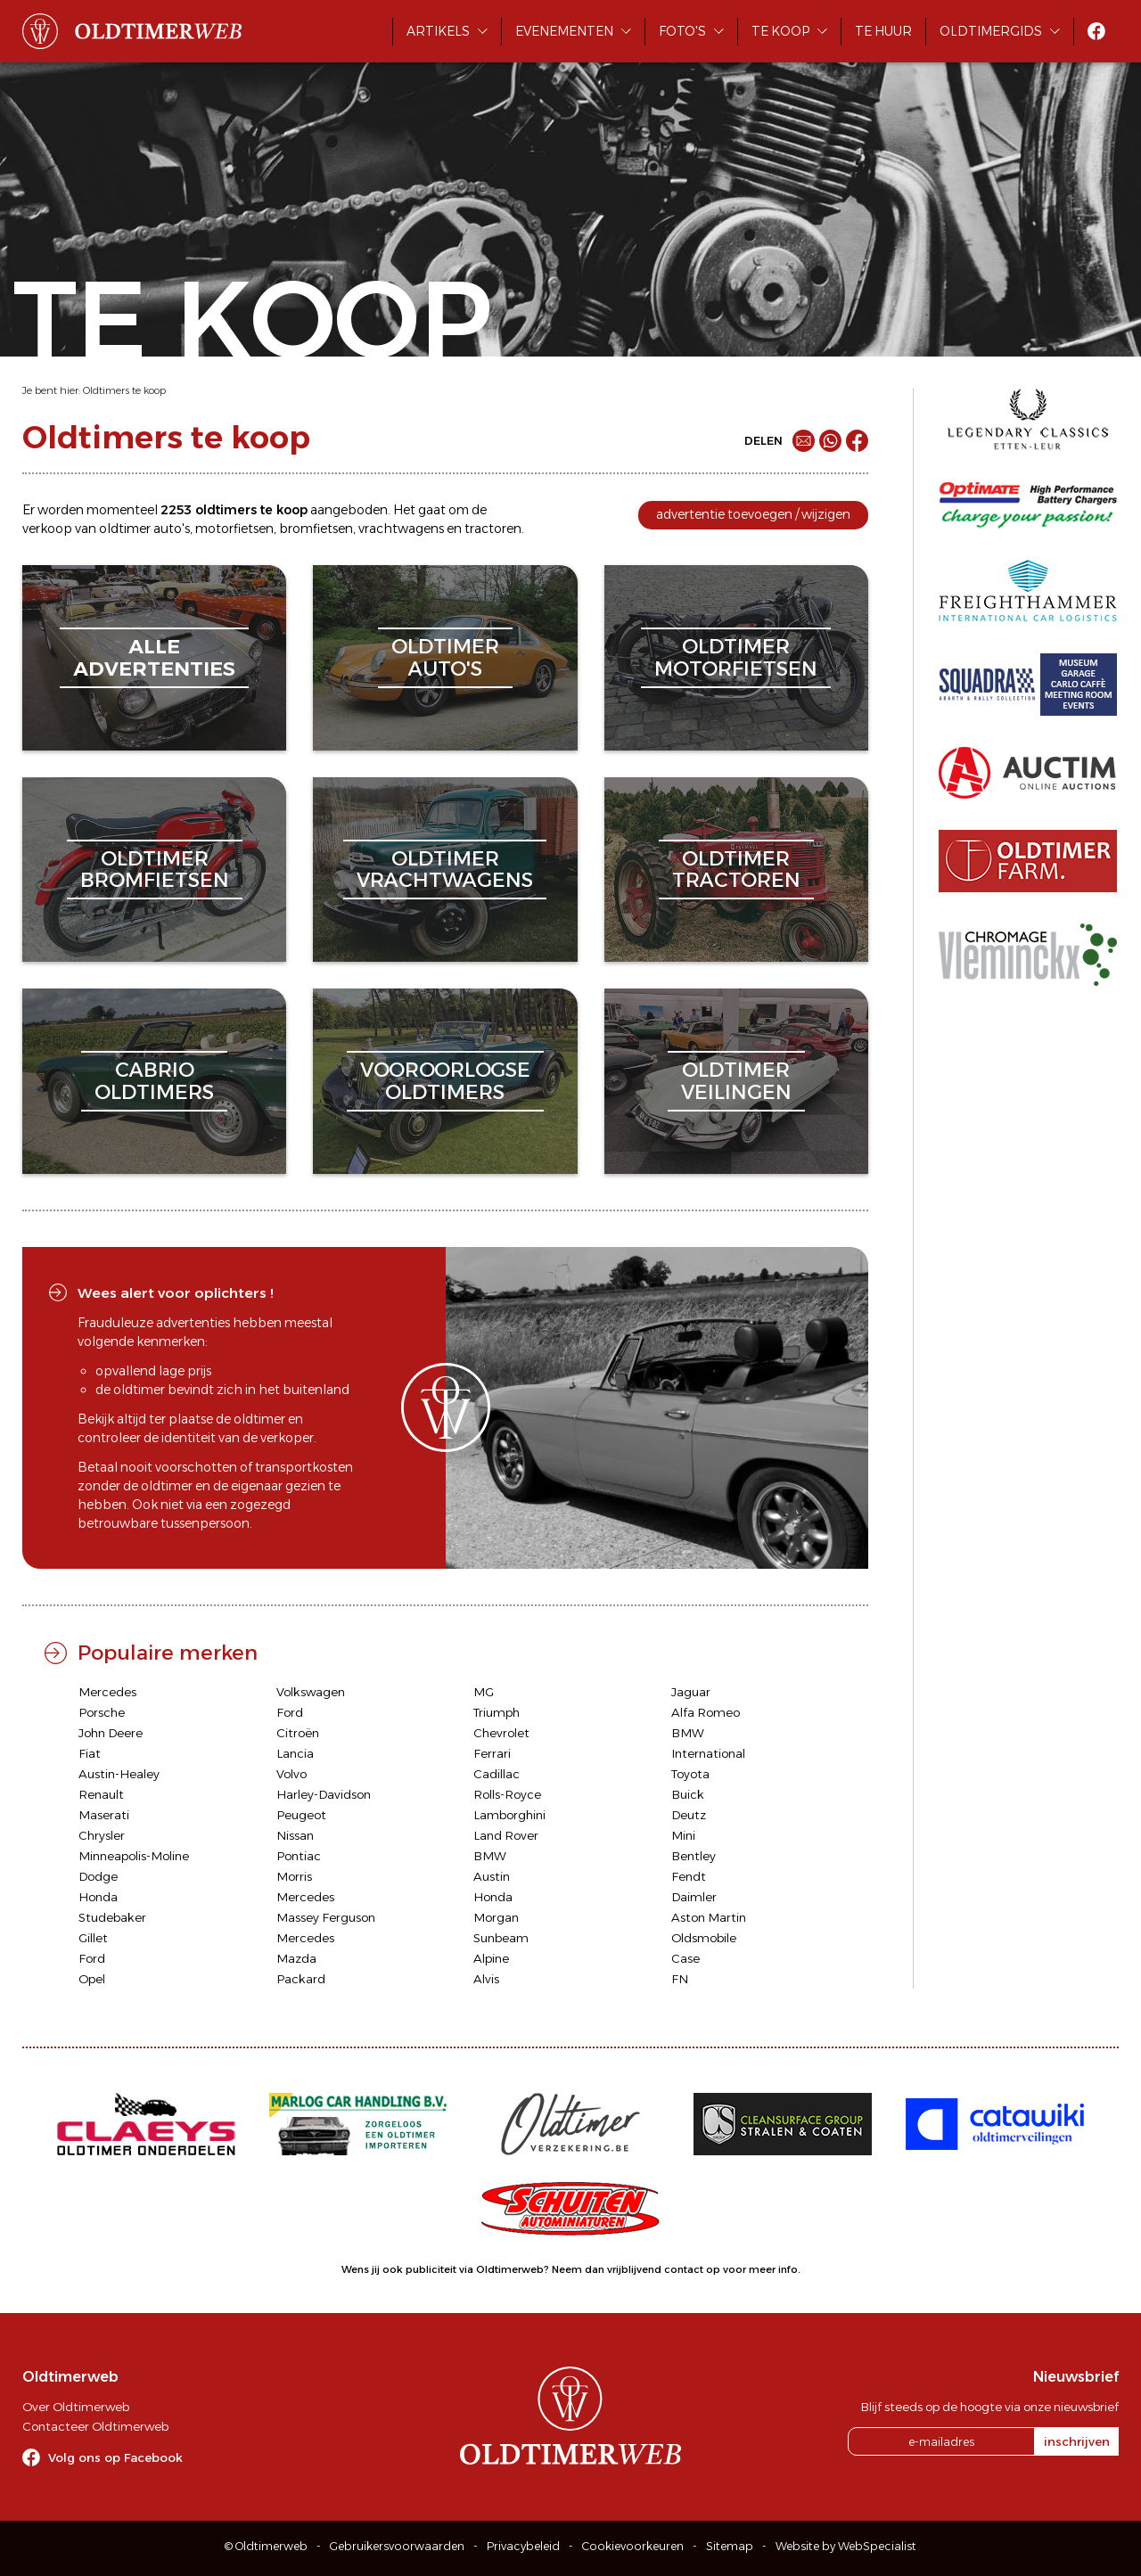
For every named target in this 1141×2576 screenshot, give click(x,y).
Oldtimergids (991, 31)
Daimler (694, 1897)
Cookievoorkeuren (633, 2546)
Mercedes (107, 1692)
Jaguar (690, 1692)
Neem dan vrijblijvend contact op (636, 2269)
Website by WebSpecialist (846, 2546)
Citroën (297, 1733)
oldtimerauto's (445, 657)
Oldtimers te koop (124, 390)
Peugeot (301, 1815)
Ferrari (492, 1753)
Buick (687, 1794)
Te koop (780, 31)
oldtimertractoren (736, 869)
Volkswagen (310, 1692)
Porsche (101, 1712)
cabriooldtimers (154, 1080)
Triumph (496, 1712)
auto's (171, 529)
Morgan (496, 1917)
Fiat (89, 1753)
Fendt (688, 1876)
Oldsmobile (703, 1938)
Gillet (93, 1938)
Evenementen (564, 31)
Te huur (883, 31)
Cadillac (496, 1774)
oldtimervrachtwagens (445, 869)
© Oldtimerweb (266, 2546)
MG (483, 1692)
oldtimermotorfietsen (735, 657)
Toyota (690, 1774)
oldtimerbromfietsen (154, 869)
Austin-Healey (119, 1774)
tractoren (492, 529)
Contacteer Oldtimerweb (95, 2426)
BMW (687, 1733)
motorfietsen (234, 529)
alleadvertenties (154, 657)
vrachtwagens (401, 529)
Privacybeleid (523, 2546)
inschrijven (1077, 2441)
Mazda (296, 1958)
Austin (491, 1876)
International (708, 1753)
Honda (98, 1897)
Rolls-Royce (507, 1794)
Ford (289, 1712)
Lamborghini (509, 1815)
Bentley (693, 1856)
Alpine (491, 1958)
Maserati (103, 1815)
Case (685, 1958)
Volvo (291, 1774)
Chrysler (101, 1835)
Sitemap (729, 2546)
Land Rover (505, 1835)
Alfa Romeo (705, 1712)
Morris (294, 1876)
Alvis (486, 1979)
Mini (683, 1835)
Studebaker (112, 1917)
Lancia (295, 1753)
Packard (300, 1979)
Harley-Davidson (323, 1794)
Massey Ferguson (325, 1917)
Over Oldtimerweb (75, 2407)
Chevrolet (501, 1733)
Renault (101, 1794)
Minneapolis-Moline (133, 1856)
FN (679, 1979)
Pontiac (298, 1856)
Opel (91, 1979)
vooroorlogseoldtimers (445, 1080)
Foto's (682, 31)
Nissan (295, 1835)
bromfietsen (316, 529)
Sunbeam (501, 1938)
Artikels (438, 31)
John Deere (110, 1733)
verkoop (47, 529)
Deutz (688, 1815)
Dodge (98, 1876)
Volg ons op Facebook (115, 2457)
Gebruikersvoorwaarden (397, 2546)
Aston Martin (708, 1917)
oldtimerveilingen (736, 1080)
